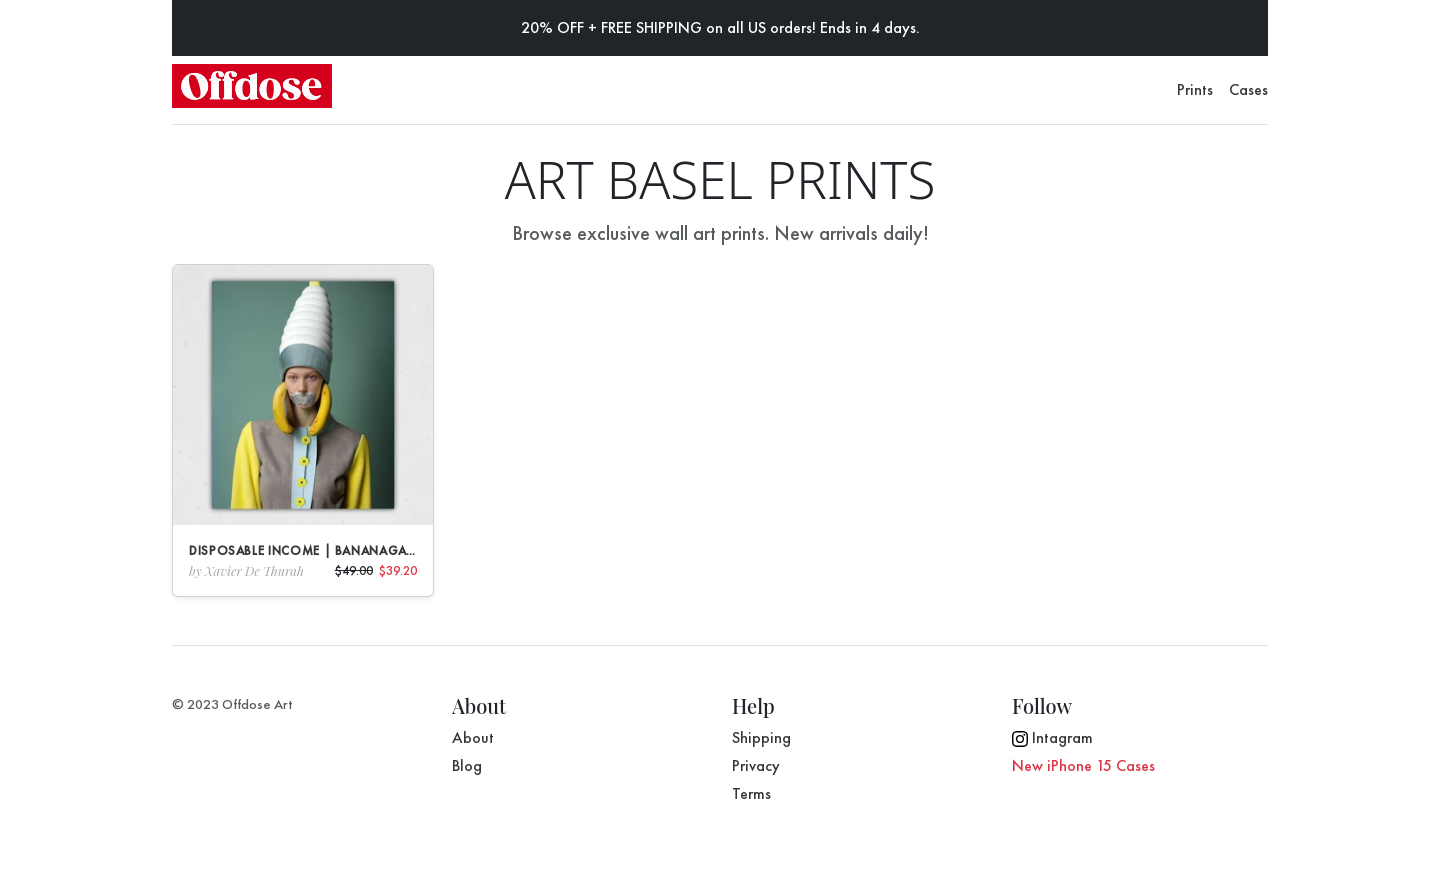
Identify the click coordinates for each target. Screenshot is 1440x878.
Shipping (761, 737)
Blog (467, 765)
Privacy (756, 765)
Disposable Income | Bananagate (304, 550)
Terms (751, 793)
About (473, 737)
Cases (1248, 89)
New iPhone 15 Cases (1083, 765)
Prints (1195, 89)
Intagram (1052, 737)
